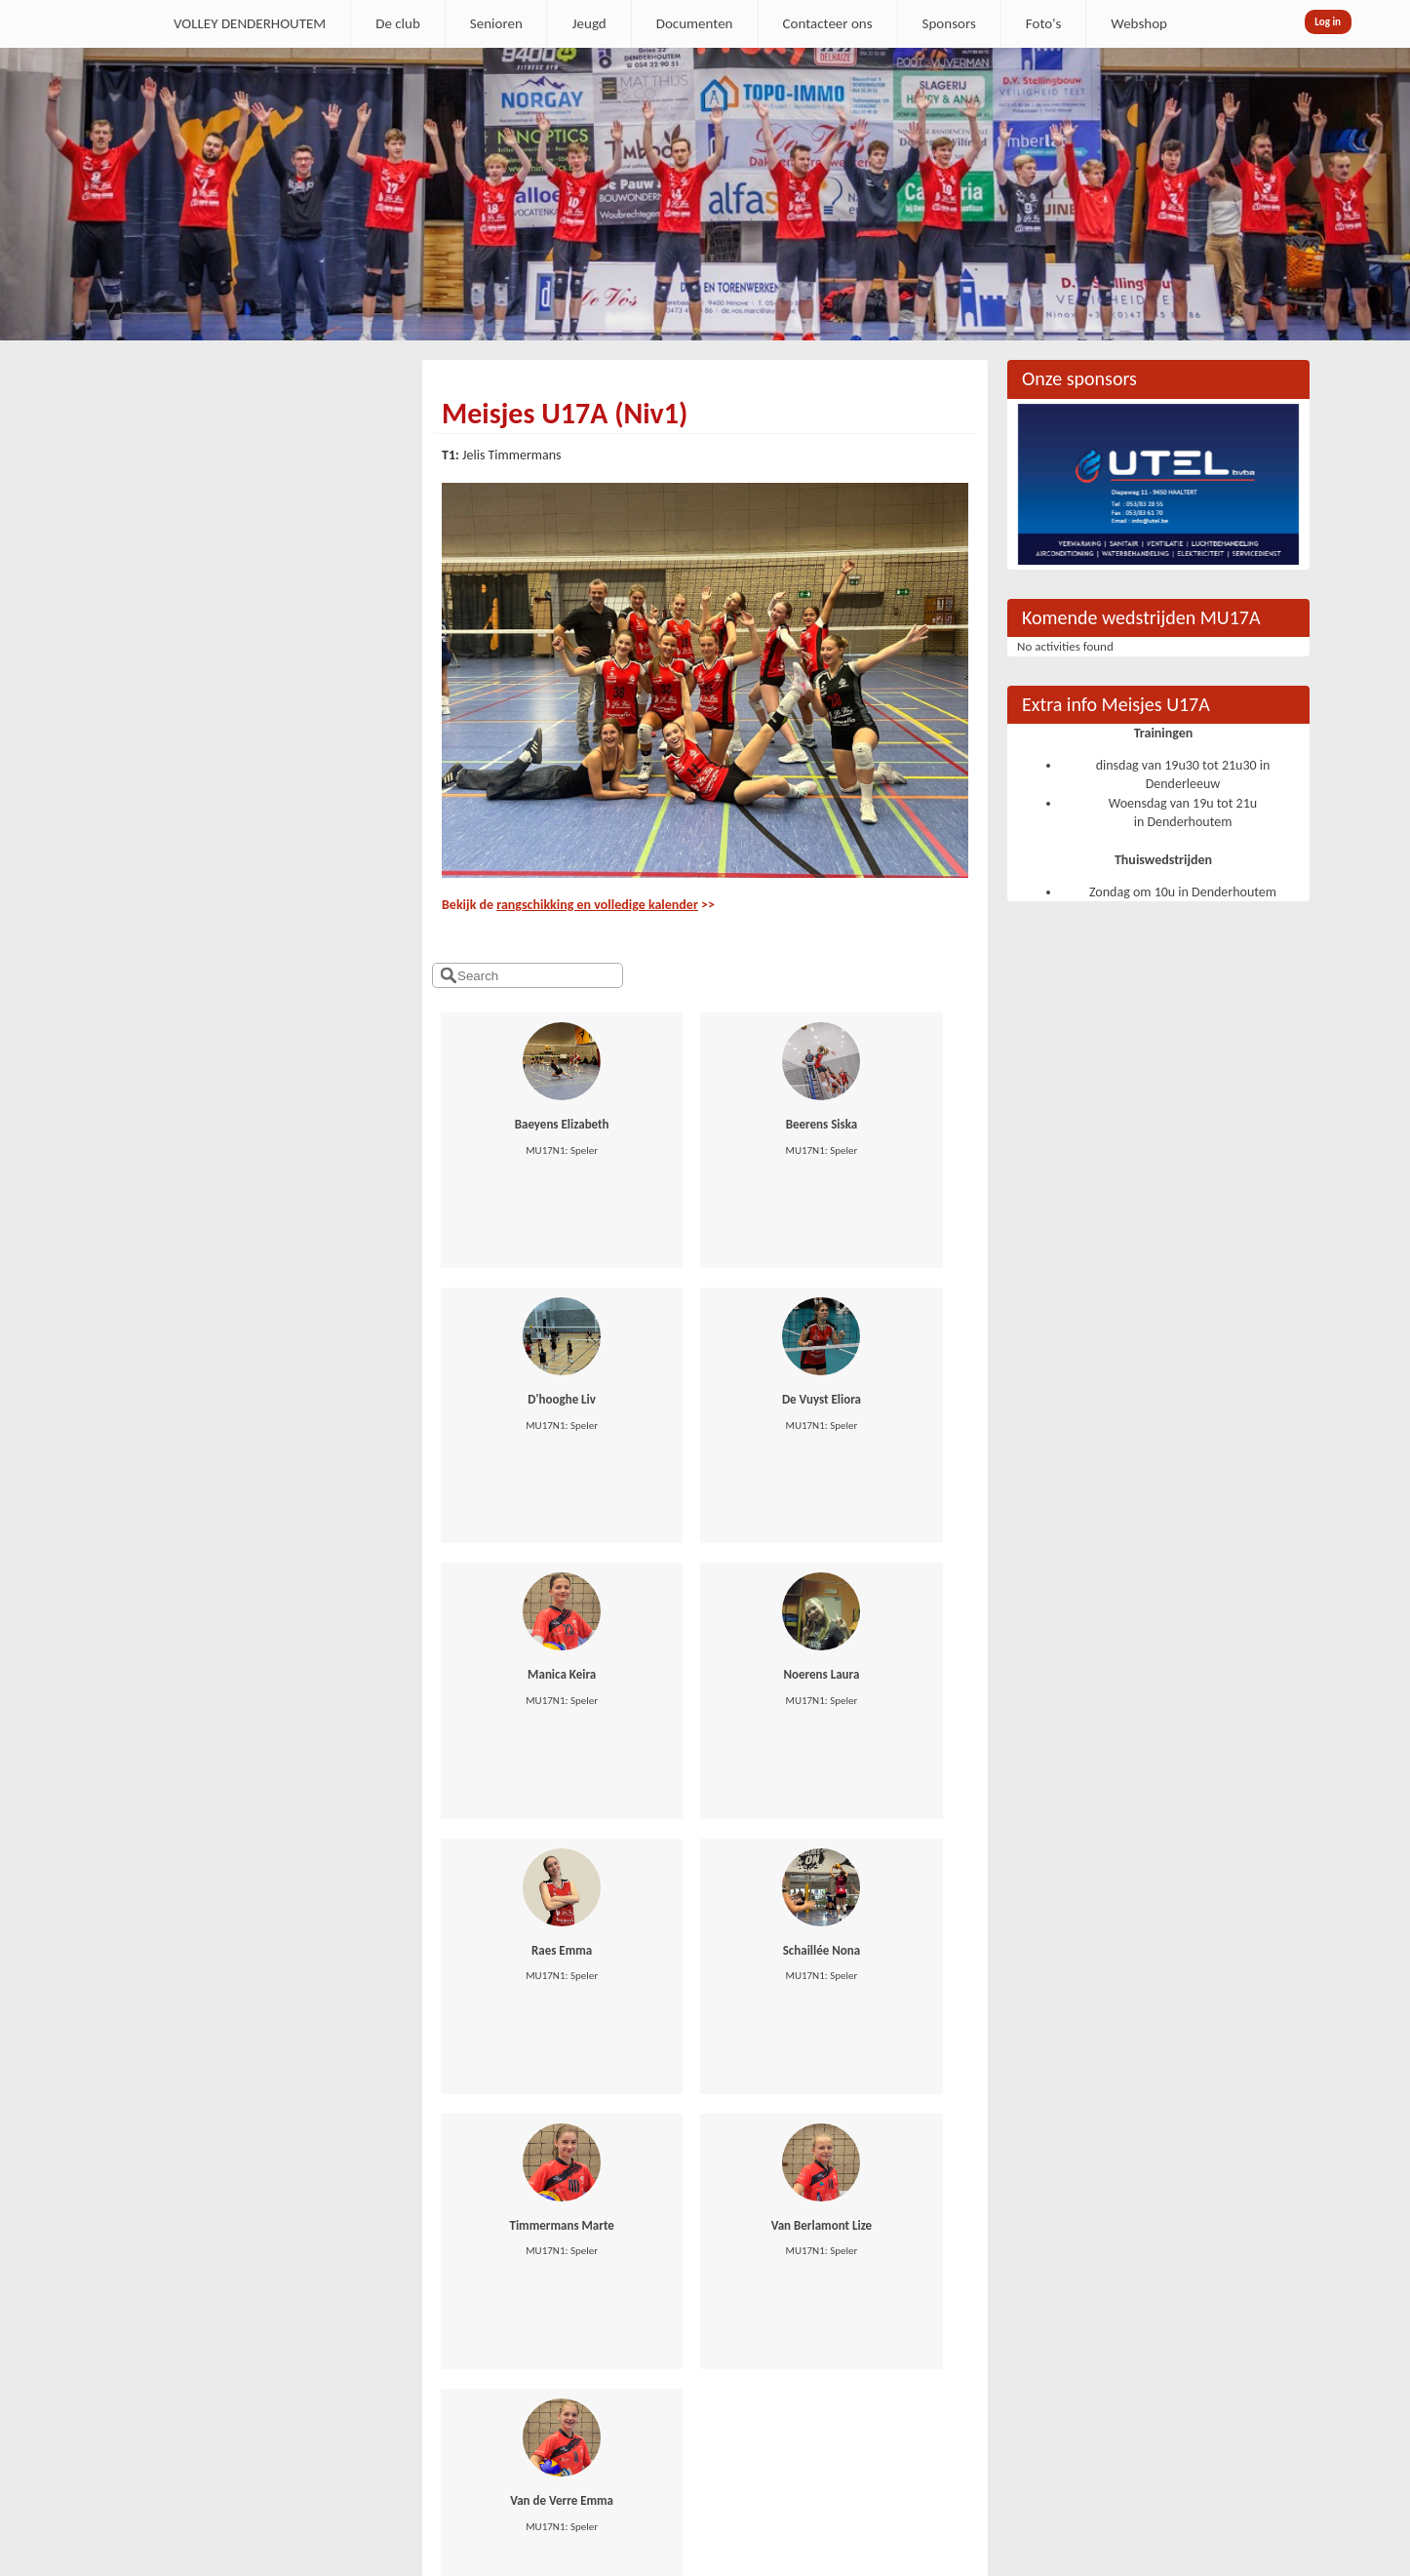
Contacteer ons (828, 23)
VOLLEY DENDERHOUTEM (250, 23)
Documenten (694, 23)
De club (397, 23)
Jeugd (589, 23)
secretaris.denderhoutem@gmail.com (234, 2320)
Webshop (1139, 23)
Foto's (1044, 23)
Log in (1327, 22)
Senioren (496, 23)
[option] (705, 194)
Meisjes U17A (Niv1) (564, 413)
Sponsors (949, 23)
